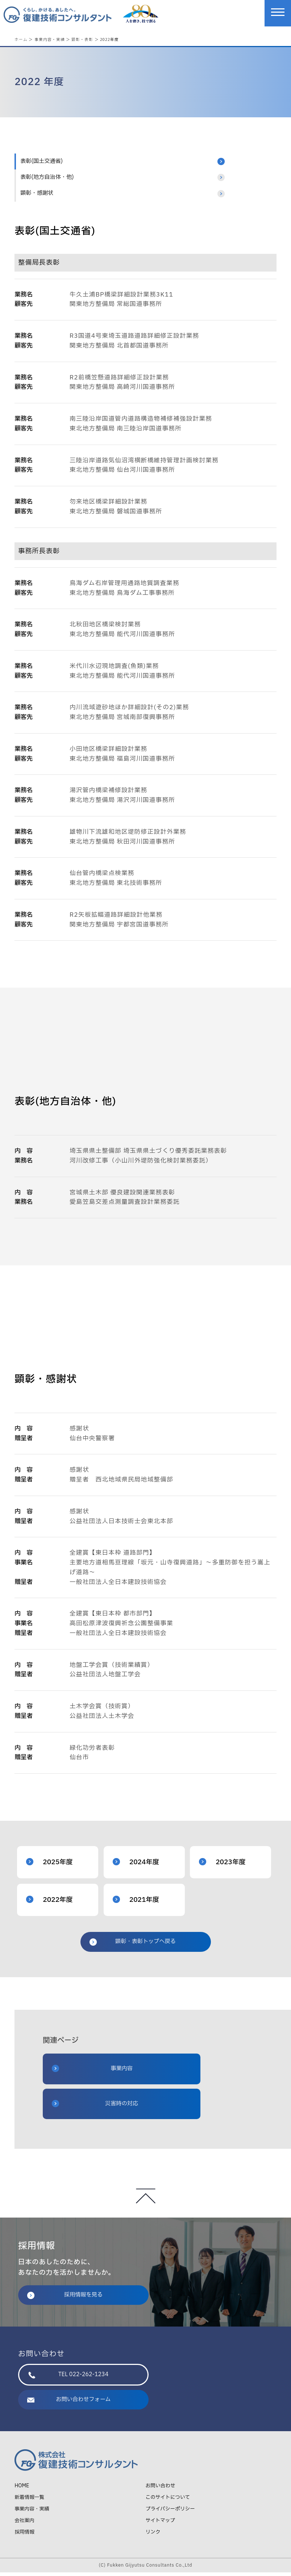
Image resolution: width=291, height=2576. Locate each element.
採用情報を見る (65, 2298)
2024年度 (136, 1866)
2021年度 (136, 1903)
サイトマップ (160, 2524)
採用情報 (24, 2535)
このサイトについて (168, 2501)
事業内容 (92, 2072)
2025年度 (49, 1866)
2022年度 (49, 1903)
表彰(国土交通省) (41, 165)
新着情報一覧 (29, 2501)
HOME (21, 2489)
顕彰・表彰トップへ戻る (133, 1945)
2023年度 (222, 1866)
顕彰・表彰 (82, 39)
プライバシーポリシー (170, 2512)
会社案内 (24, 2524)
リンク (153, 2535)
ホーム (21, 39)
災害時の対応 (95, 2107)
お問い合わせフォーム (69, 2403)
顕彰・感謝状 (36, 197)
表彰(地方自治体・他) (47, 181)
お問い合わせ (160, 2489)
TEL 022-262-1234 (68, 2378)
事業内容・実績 (49, 39)
